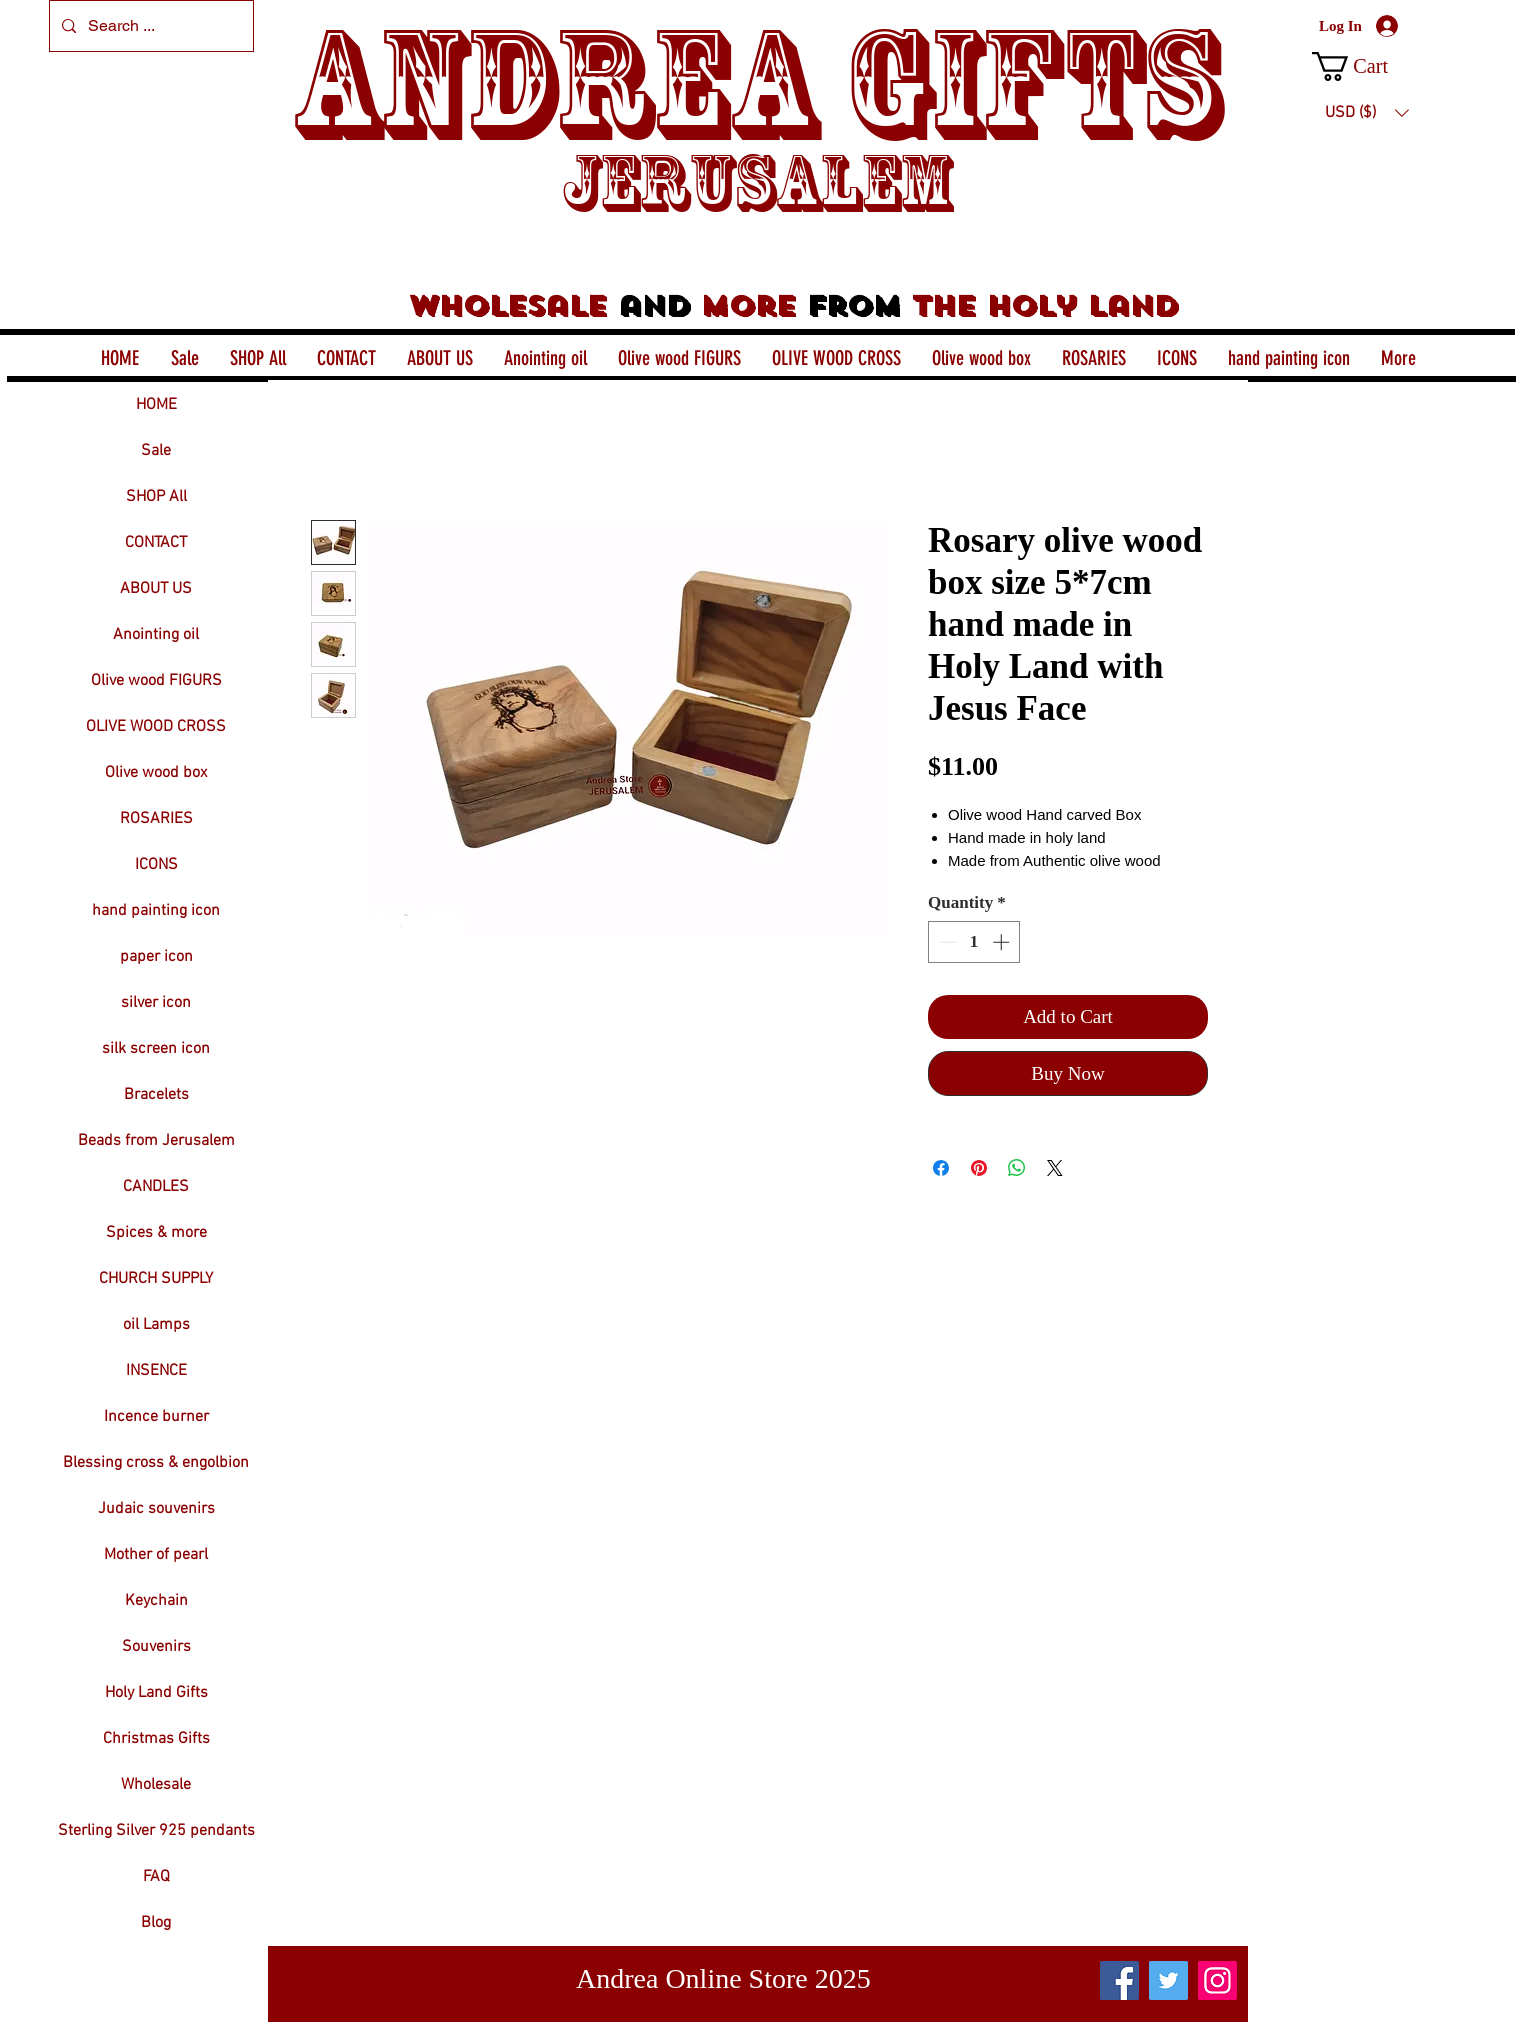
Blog (156, 1923)
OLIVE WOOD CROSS (156, 727)
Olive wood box (156, 773)
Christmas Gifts (156, 1739)
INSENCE (156, 1371)
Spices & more (156, 1233)
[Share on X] (1055, 1168)
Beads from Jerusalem (156, 1141)
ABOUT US (156, 589)
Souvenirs (156, 1647)
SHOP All (156, 497)
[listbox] (1367, 113)
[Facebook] (1119, 1980)
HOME (156, 405)
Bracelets (156, 1095)
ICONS (156, 865)
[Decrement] (946, 942)
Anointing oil (156, 635)
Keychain (156, 1601)
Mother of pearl (156, 1555)
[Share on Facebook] (941, 1168)
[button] (1366, 66)
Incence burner (156, 1417)
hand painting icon (156, 911)
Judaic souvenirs (156, 1509)
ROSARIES (156, 819)
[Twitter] (1168, 1980)
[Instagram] (1217, 1980)
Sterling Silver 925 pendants (156, 1831)
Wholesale (156, 1785)
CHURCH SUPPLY (156, 1279)
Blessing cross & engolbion (156, 1463)
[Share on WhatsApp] (1017, 1168)
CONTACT (156, 543)
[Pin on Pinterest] (979, 1168)
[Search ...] (149, 26)
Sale (156, 451)
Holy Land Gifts (156, 1693)
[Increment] (1003, 942)
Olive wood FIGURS (156, 681)
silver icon (156, 1003)
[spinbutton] (974, 942)
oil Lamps (156, 1325)
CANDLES (156, 1187)
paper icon (156, 957)
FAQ (156, 1877)
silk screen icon (156, 1049)
